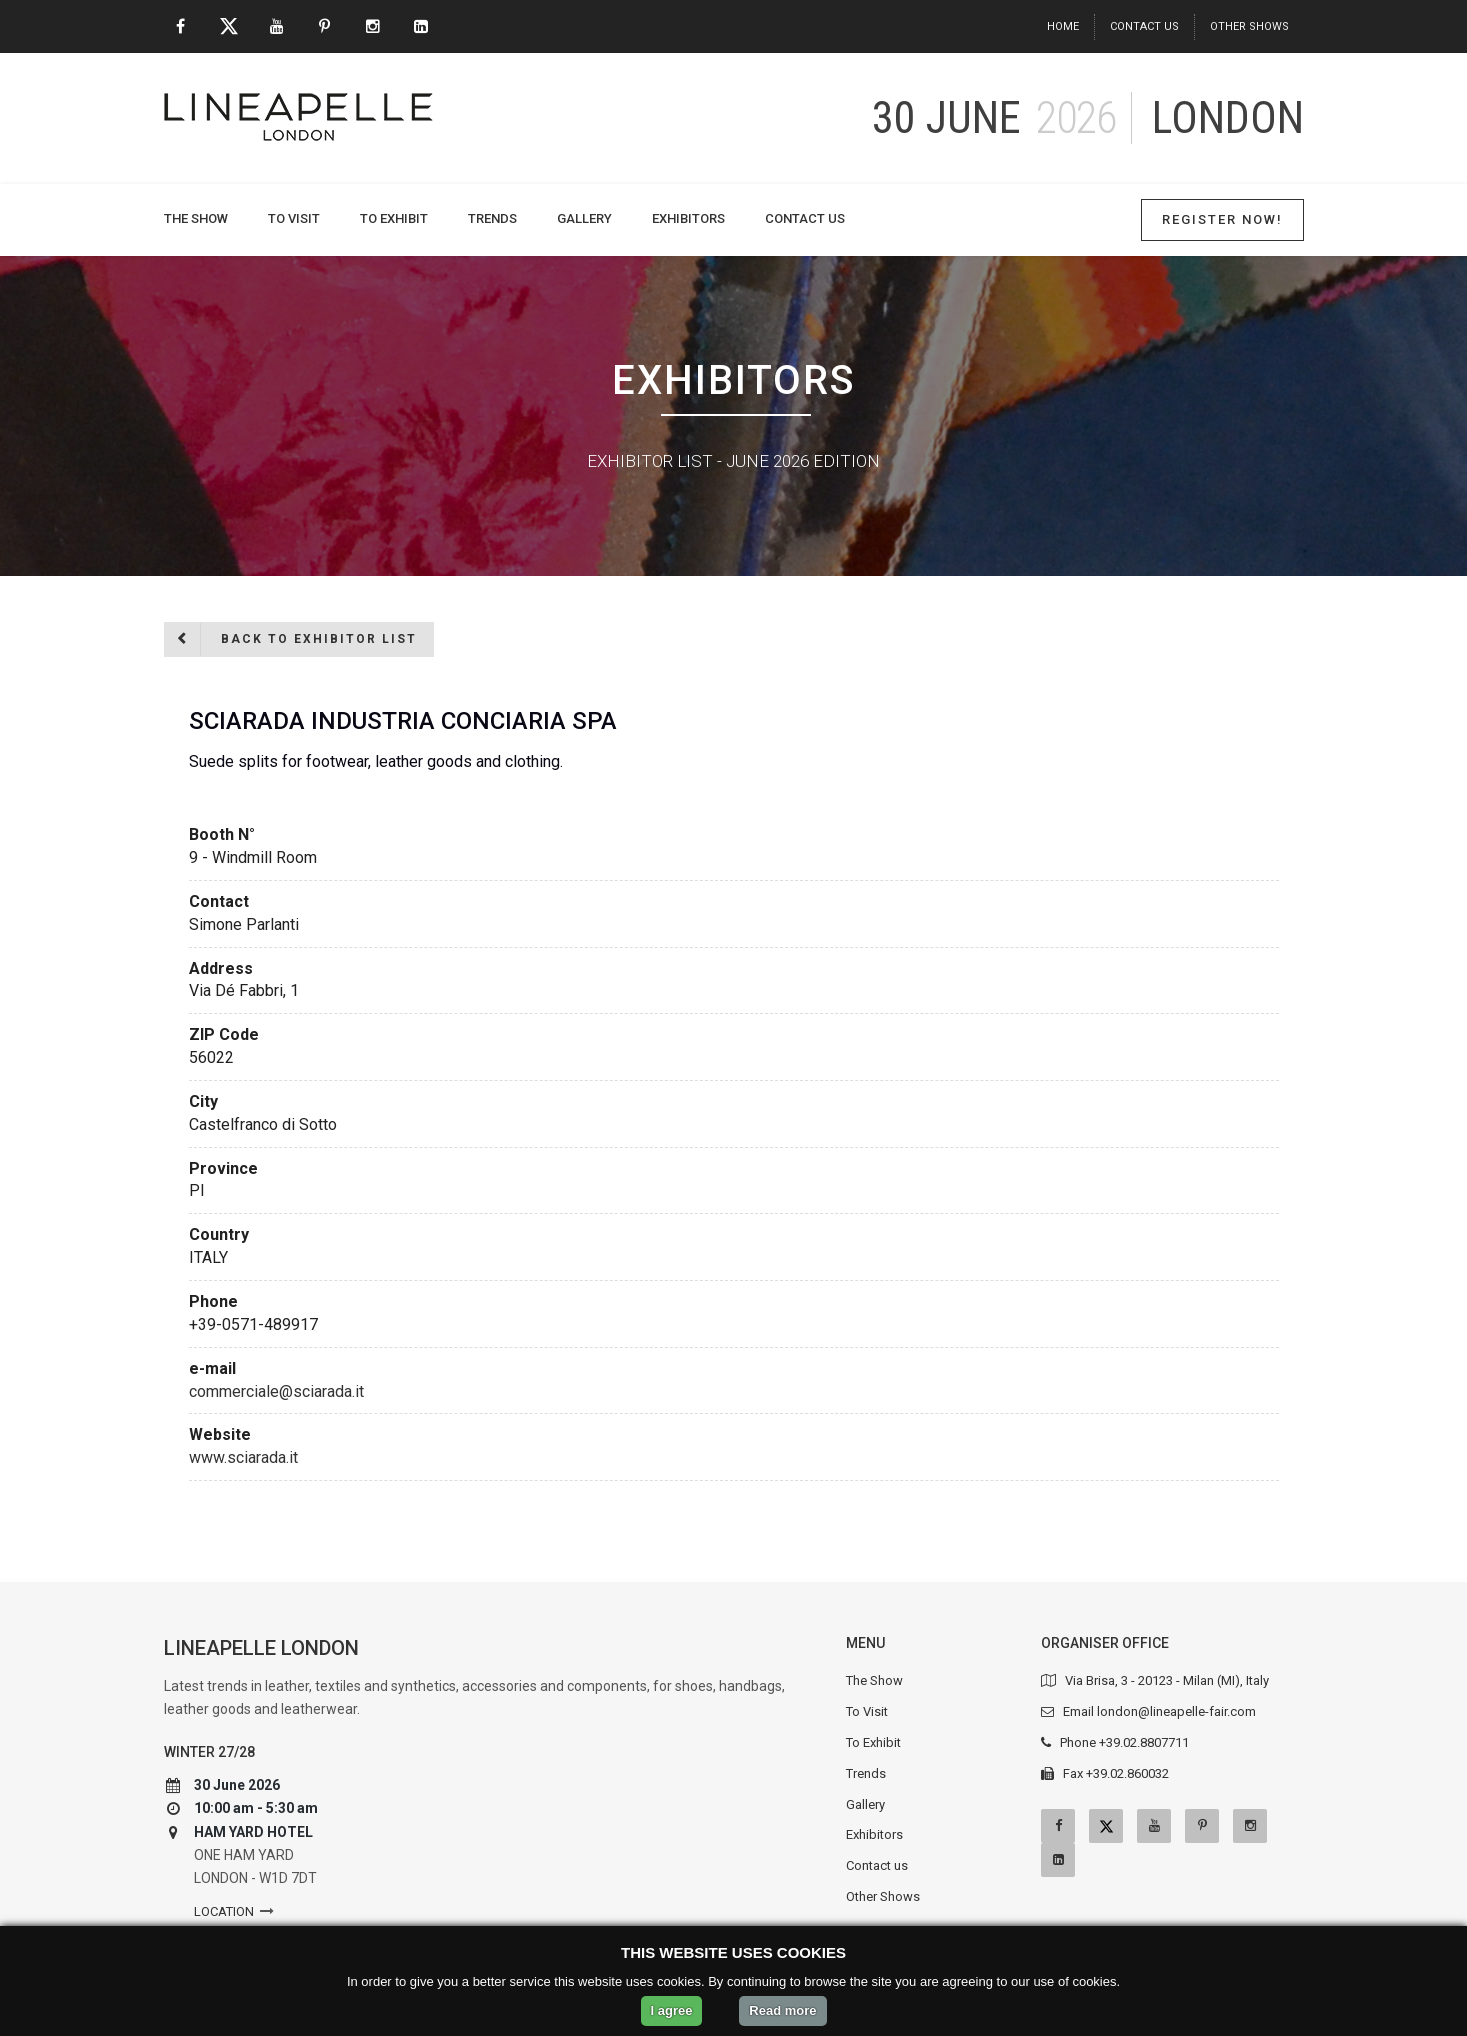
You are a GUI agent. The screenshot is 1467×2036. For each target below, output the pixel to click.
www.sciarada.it (243, 1457)
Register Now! (1222, 219)
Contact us (1144, 26)
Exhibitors (688, 218)
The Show (196, 218)
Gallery (584, 218)
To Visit (294, 218)
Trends (492, 218)
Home (1063, 26)
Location (224, 1911)
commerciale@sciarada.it (276, 1391)
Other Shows (1249, 26)
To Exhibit (394, 218)
